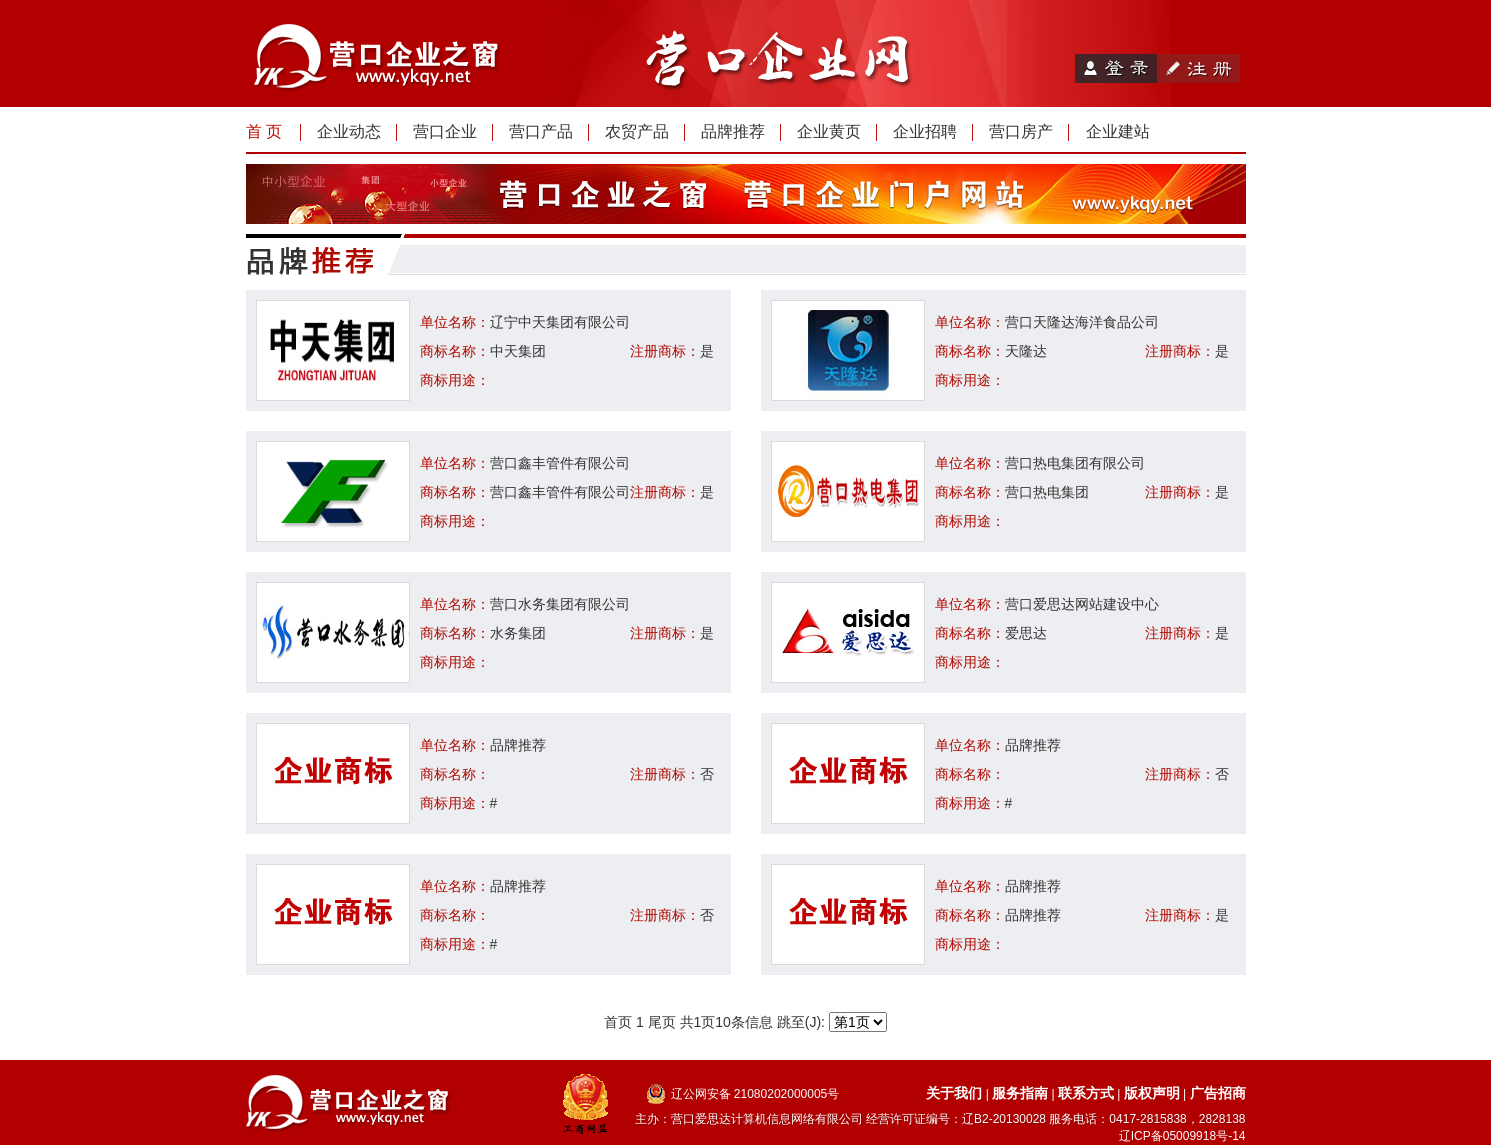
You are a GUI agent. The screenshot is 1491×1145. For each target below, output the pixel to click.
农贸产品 (637, 131)
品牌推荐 (733, 131)
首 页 (264, 131)
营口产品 (541, 131)
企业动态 (349, 131)
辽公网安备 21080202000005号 (755, 1094)
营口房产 (1021, 131)
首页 (618, 1022)
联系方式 (1086, 1093)
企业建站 (1118, 131)
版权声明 (1152, 1093)
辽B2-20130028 (1004, 1119)
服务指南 (1020, 1093)
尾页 (662, 1022)
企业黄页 (829, 131)
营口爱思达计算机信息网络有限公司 (767, 1119)
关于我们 (954, 1093)
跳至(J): (832, 1022)
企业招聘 (925, 131)
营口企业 (445, 131)
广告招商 (1218, 1093)
